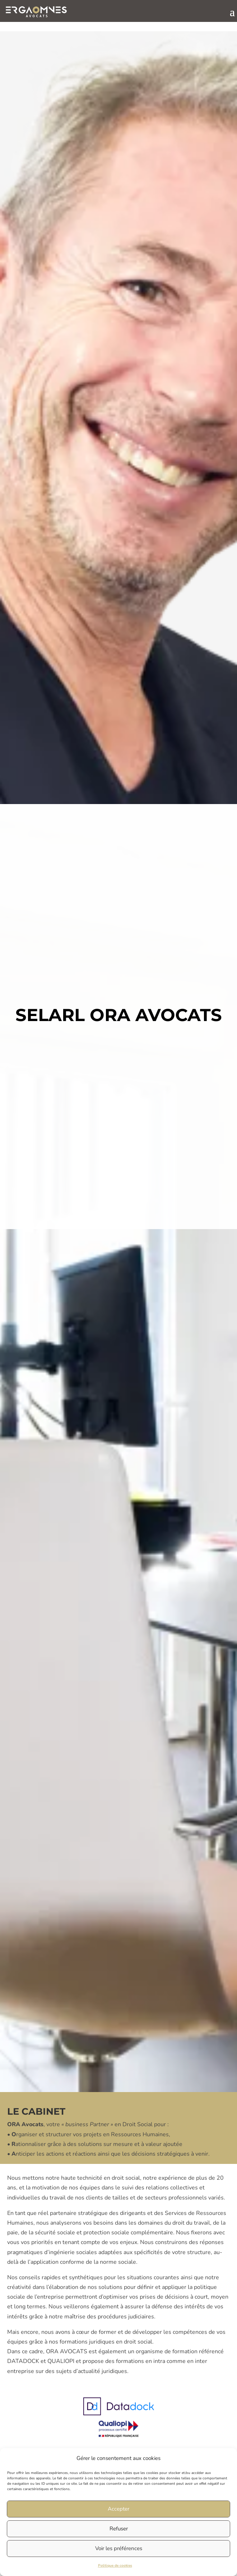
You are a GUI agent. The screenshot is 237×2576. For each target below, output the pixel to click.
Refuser (119, 2528)
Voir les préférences (118, 2548)
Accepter (118, 2508)
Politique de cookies (115, 2565)
